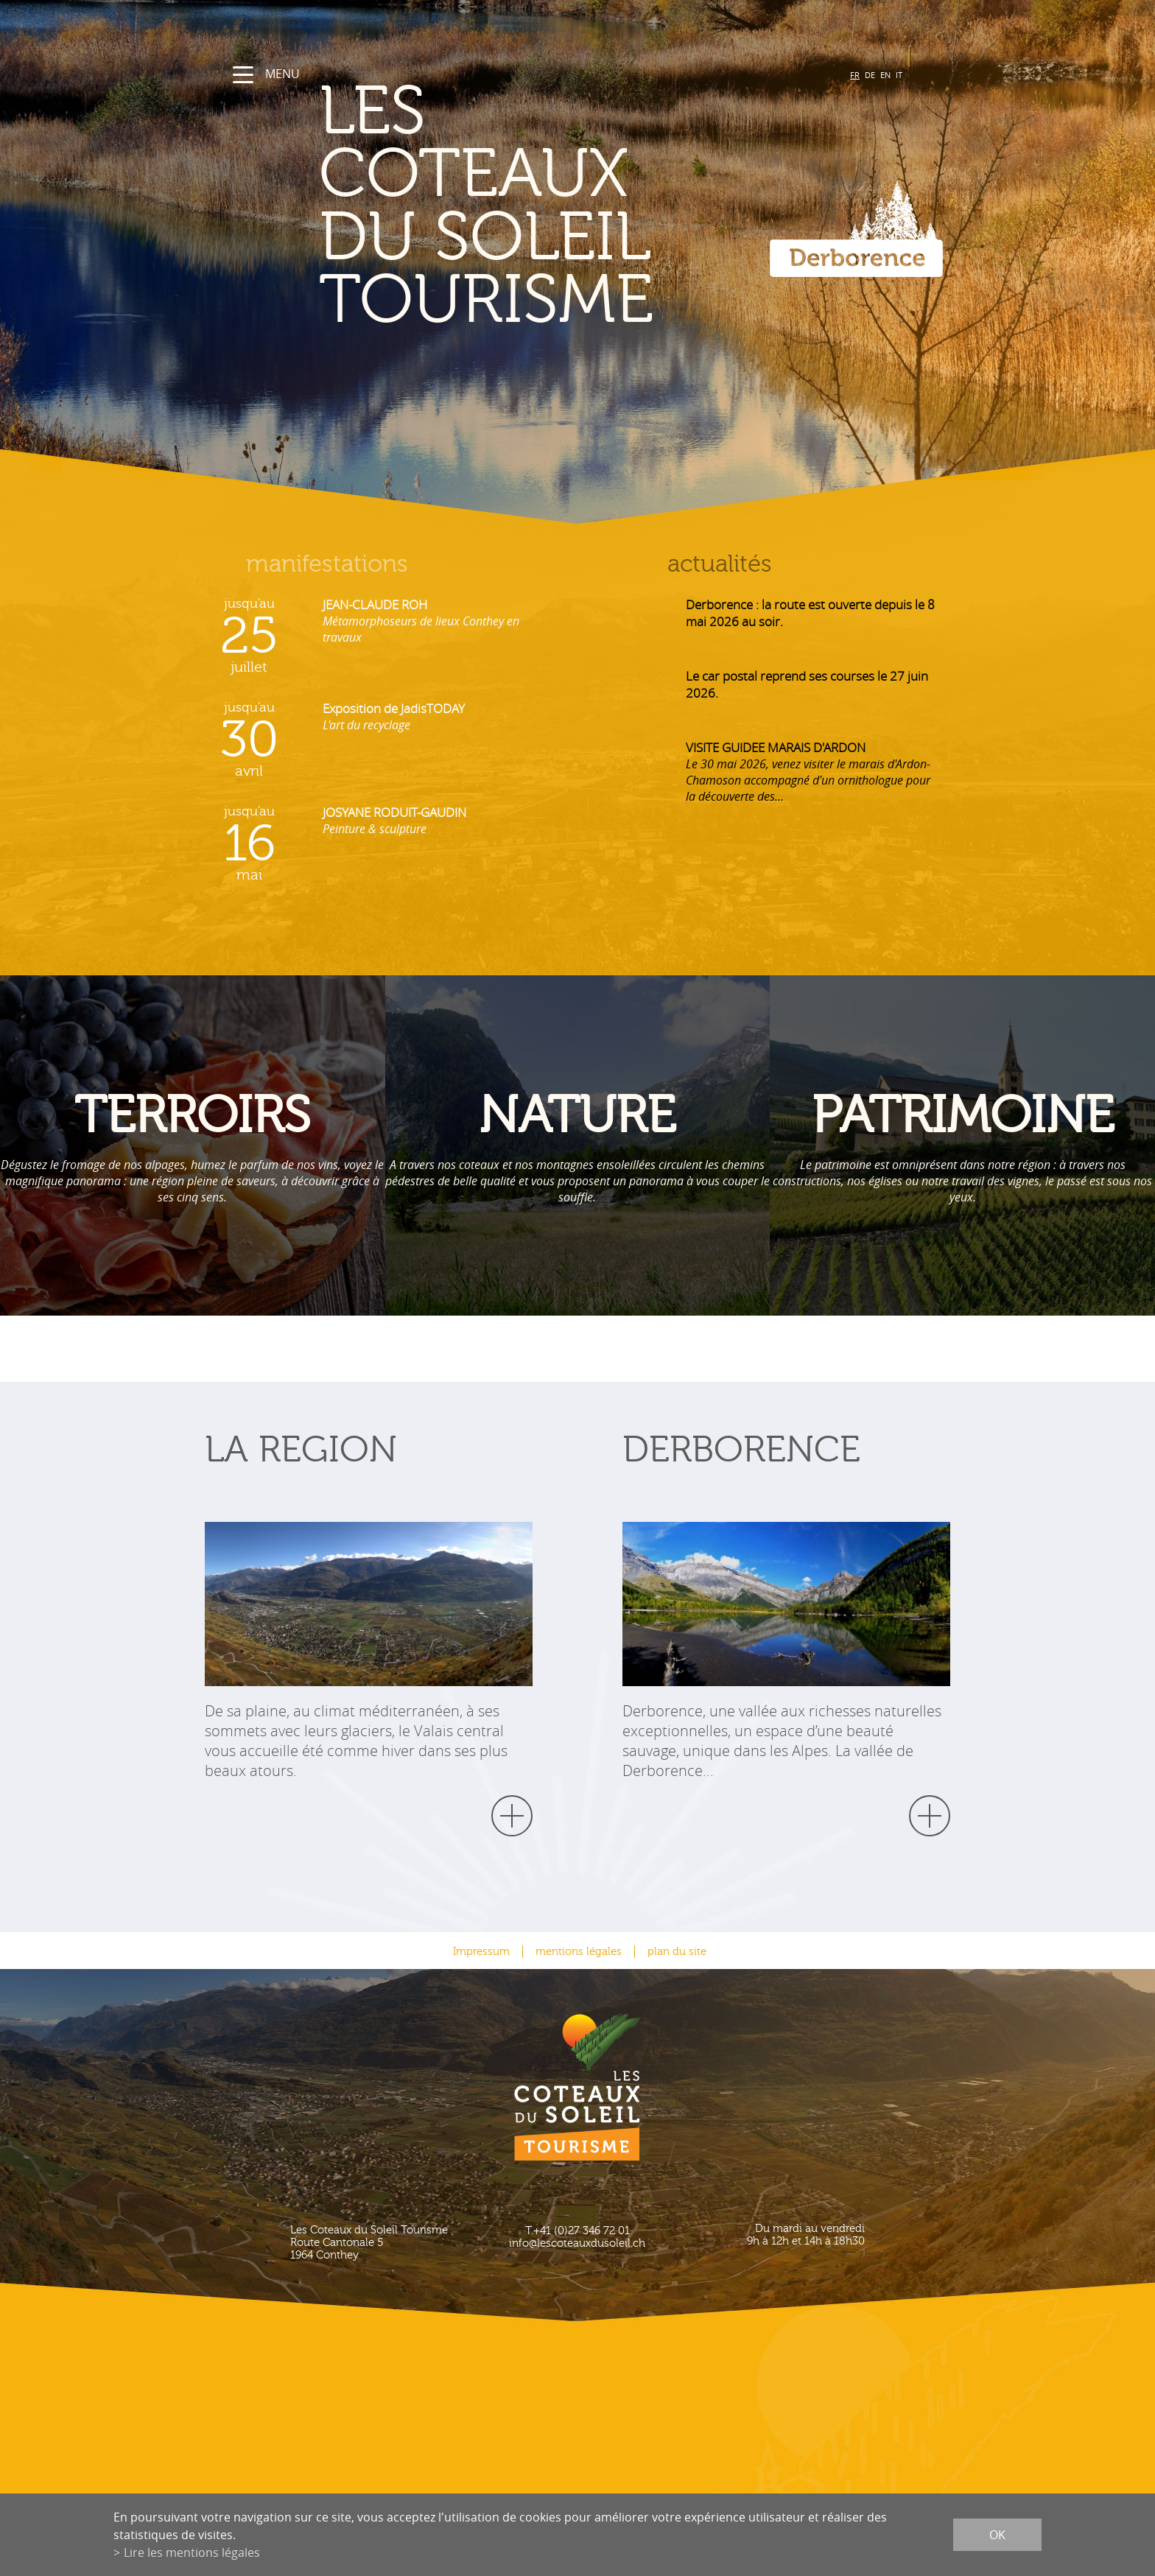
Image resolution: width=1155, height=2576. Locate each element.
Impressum (481, 1951)
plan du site (676, 1951)
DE (870, 74)
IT (899, 74)
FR (855, 74)
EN (885, 74)
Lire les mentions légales (192, 2552)
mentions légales (579, 1951)
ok (997, 2535)
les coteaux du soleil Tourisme (486, 207)
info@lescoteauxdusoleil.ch (577, 2243)
